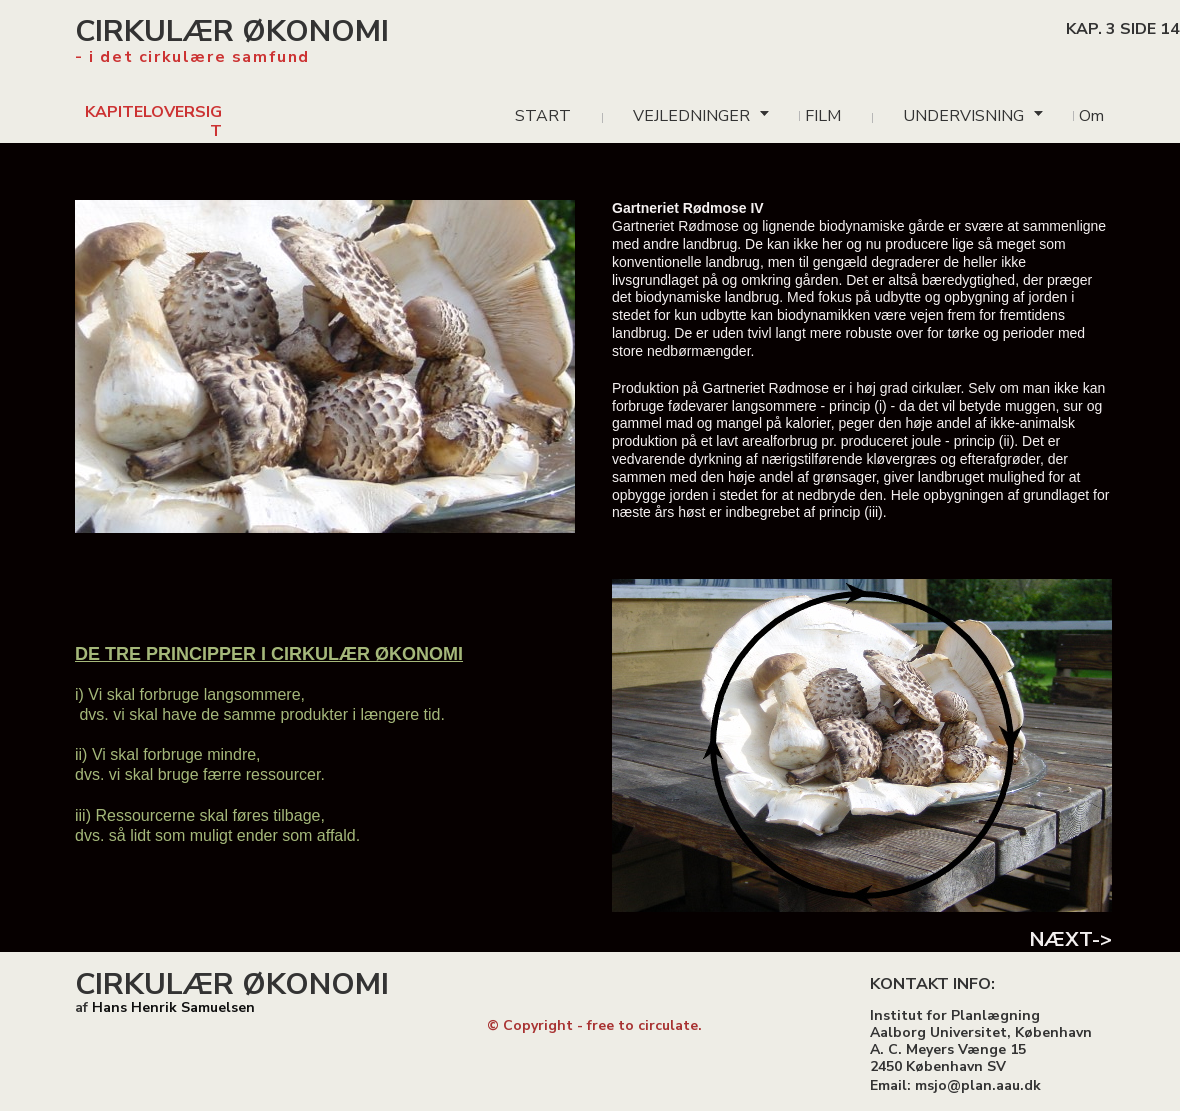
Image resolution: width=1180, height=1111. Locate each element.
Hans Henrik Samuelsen (173, 1007)
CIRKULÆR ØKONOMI (232, 31)
